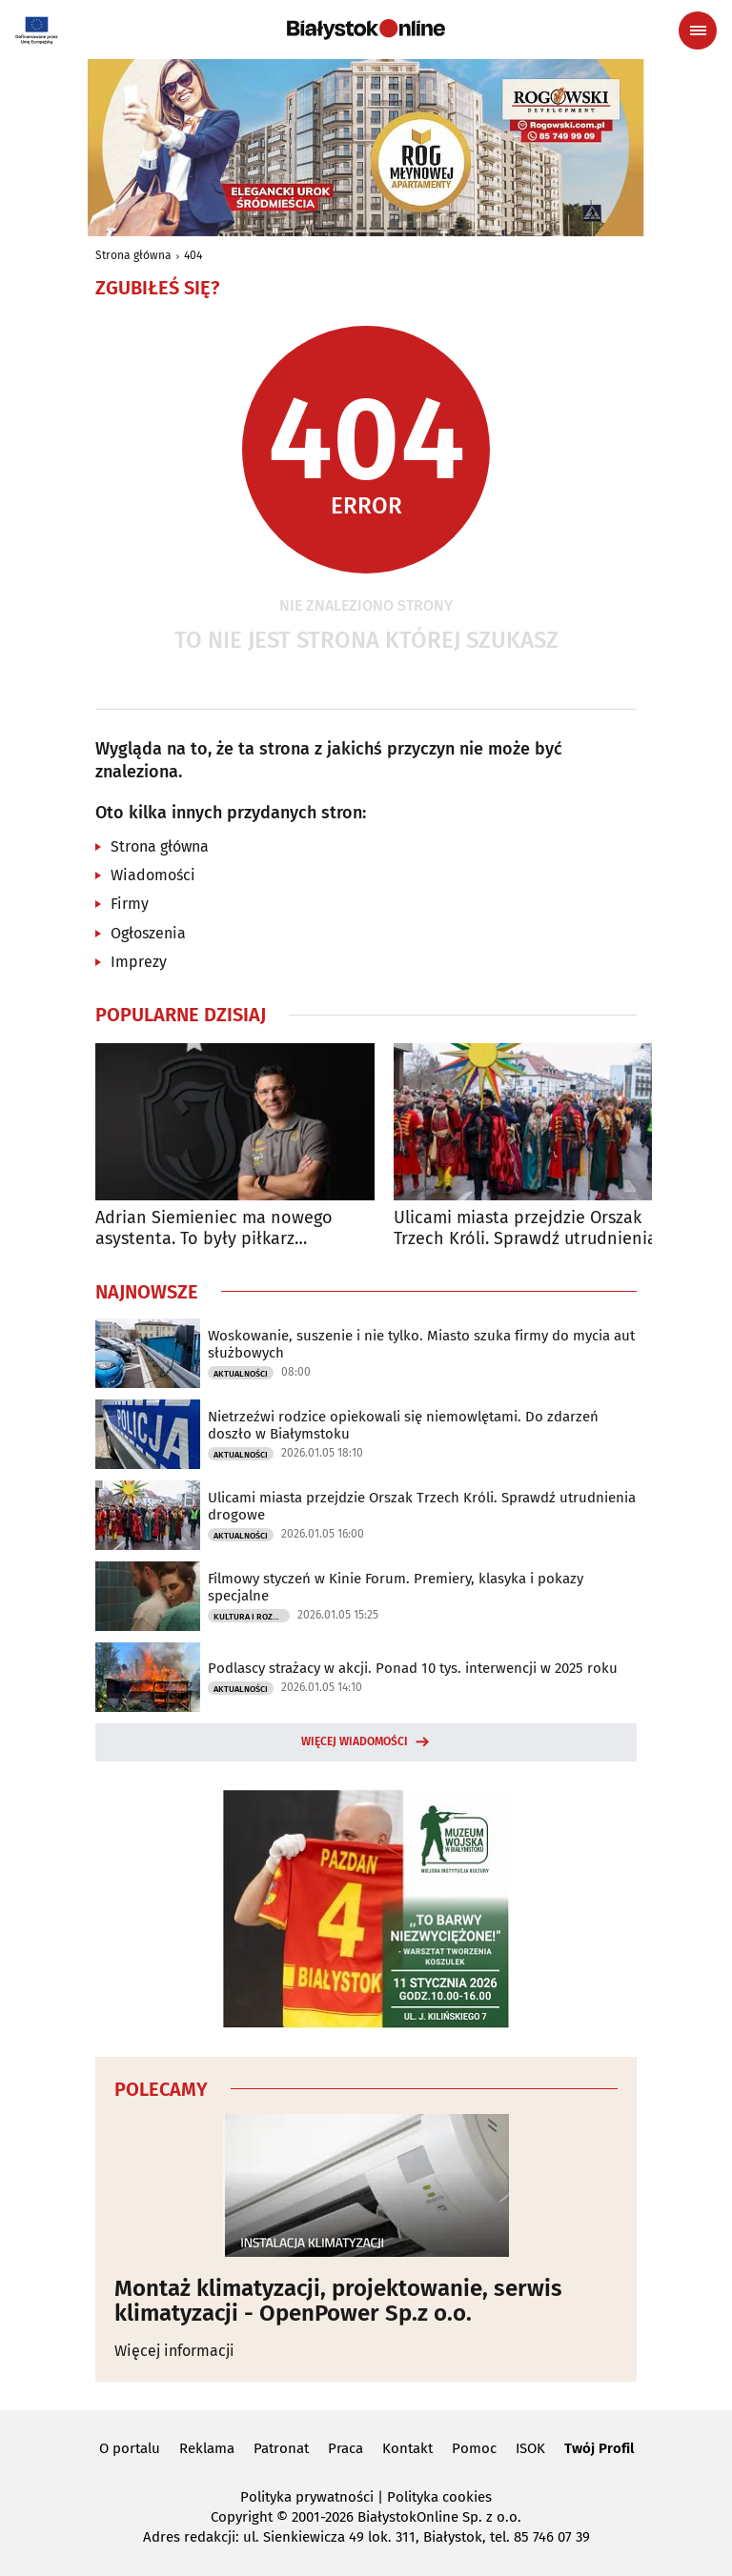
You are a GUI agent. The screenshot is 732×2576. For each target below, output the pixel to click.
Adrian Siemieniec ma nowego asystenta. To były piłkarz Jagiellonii (214, 1228)
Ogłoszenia (148, 933)
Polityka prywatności (307, 2497)
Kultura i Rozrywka (252, 1616)
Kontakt (407, 2448)
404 (193, 255)
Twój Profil (599, 2448)
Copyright (242, 2517)
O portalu (129, 2448)
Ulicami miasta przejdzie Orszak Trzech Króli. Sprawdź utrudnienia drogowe (525, 1228)
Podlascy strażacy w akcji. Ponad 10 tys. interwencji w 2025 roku (413, 1668)
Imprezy (139, 962)
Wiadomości (153, 875)
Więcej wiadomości (354, 1741)
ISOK (530, 2448)
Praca (345, 2448)
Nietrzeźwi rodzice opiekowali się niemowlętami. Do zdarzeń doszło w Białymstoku (403, 1425)
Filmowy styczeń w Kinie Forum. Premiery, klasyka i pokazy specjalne (395, 1587)
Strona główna (133, 255)
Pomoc (474, 2448)
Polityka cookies (439, 2497)
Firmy (130, 904)
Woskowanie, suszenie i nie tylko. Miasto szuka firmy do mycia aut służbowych (421, 1344)
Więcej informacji (174, 2351)
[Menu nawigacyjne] (698, 30)
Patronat (281, 2448)
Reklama (206, 2448)
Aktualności (241, 1374)
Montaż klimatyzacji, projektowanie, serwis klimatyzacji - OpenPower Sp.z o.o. (338, 2301)
